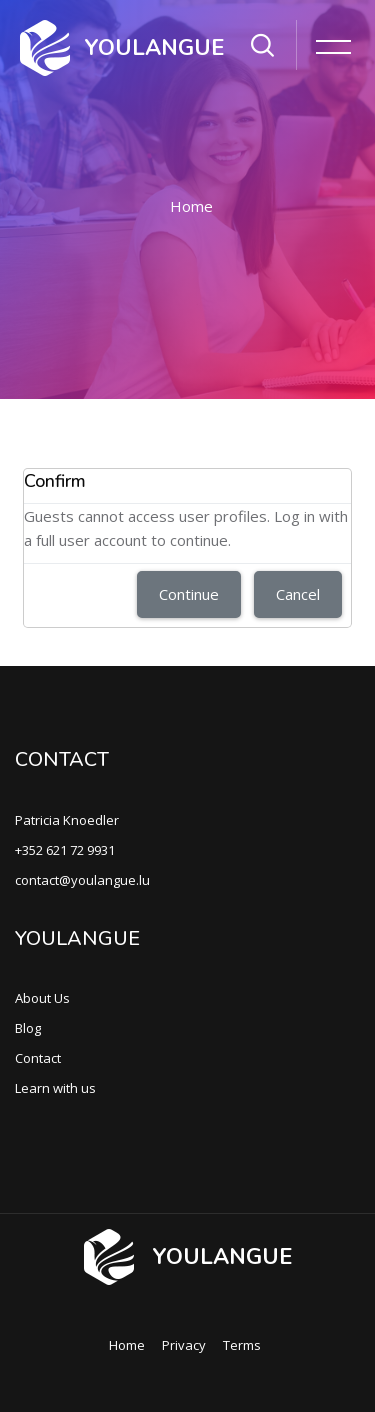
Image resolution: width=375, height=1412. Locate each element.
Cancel (298, 594)
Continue (189, 594)
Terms (242, 1345)
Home (191, 206)
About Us (42, 998)
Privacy (184, 1345)
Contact (38, 1058)
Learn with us (55, 1088)
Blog (28, 1028)
